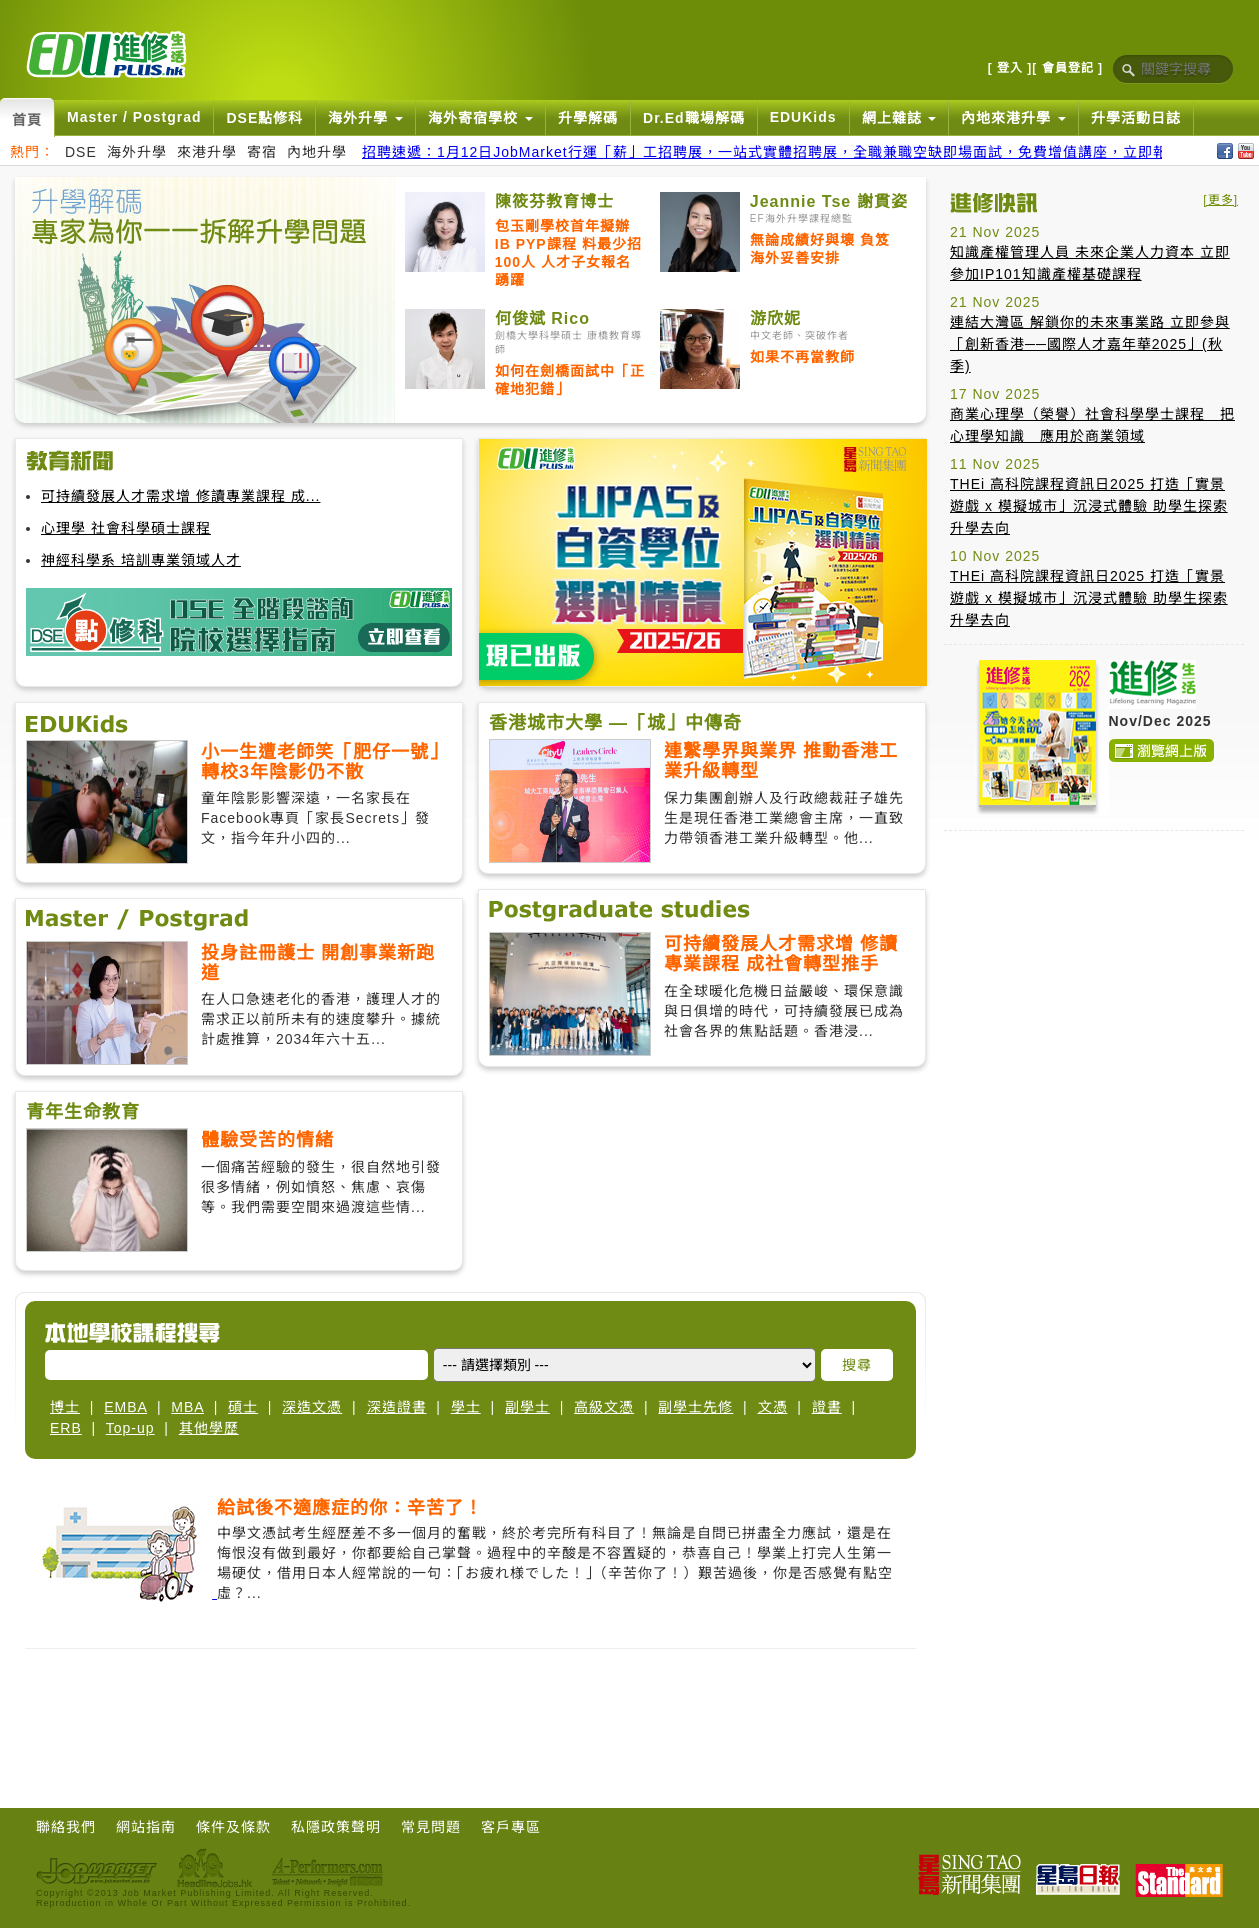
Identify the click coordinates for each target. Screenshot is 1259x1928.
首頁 (27, 120)
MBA (187, 1407)
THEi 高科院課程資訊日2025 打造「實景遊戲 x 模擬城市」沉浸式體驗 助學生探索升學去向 (1089, 506)
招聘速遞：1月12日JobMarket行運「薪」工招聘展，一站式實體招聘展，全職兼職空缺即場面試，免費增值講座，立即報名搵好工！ (802, 152)
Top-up (130, 1428)
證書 (827, 1407)
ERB (66, 1428)
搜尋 (857, 1365)
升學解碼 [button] (588, 118)
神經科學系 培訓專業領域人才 (141, 560)
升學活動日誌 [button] (1136, 118)
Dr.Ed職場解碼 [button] (694, 118)
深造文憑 (312, 1407)
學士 (466, 1407)
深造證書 (397, 1407)
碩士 (243, 1407)
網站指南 (146, 1827)
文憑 (773, 1407)
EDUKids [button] (803, 117)
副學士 (527, 1407)
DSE (81, 152)
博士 (65, 1407)
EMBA (125, 1407)
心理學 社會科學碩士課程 (126, 528)
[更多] (1220, 200)
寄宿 (262, 152)
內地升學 (317, 152)
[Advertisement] (471, 1734)
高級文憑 (604, 1407)
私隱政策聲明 (336, 1827)
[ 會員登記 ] (1067, 68)
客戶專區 (511, 1827)
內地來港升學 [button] (1013, 118)
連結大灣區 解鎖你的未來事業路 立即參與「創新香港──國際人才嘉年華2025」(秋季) (1090, 344)
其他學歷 (209, 1428)
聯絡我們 (66, 1827)
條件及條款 (233, 1827)
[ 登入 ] (1010, 68)
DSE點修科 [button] (264, 118)
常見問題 (431, 1827)
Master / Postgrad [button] (134, 117)
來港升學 (207, 152)
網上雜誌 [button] (899, 118)
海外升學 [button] (365, 118)
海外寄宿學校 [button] (480, 118)
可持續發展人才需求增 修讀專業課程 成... (180, 496)
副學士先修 (695, 1407)
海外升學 (137, 152)
